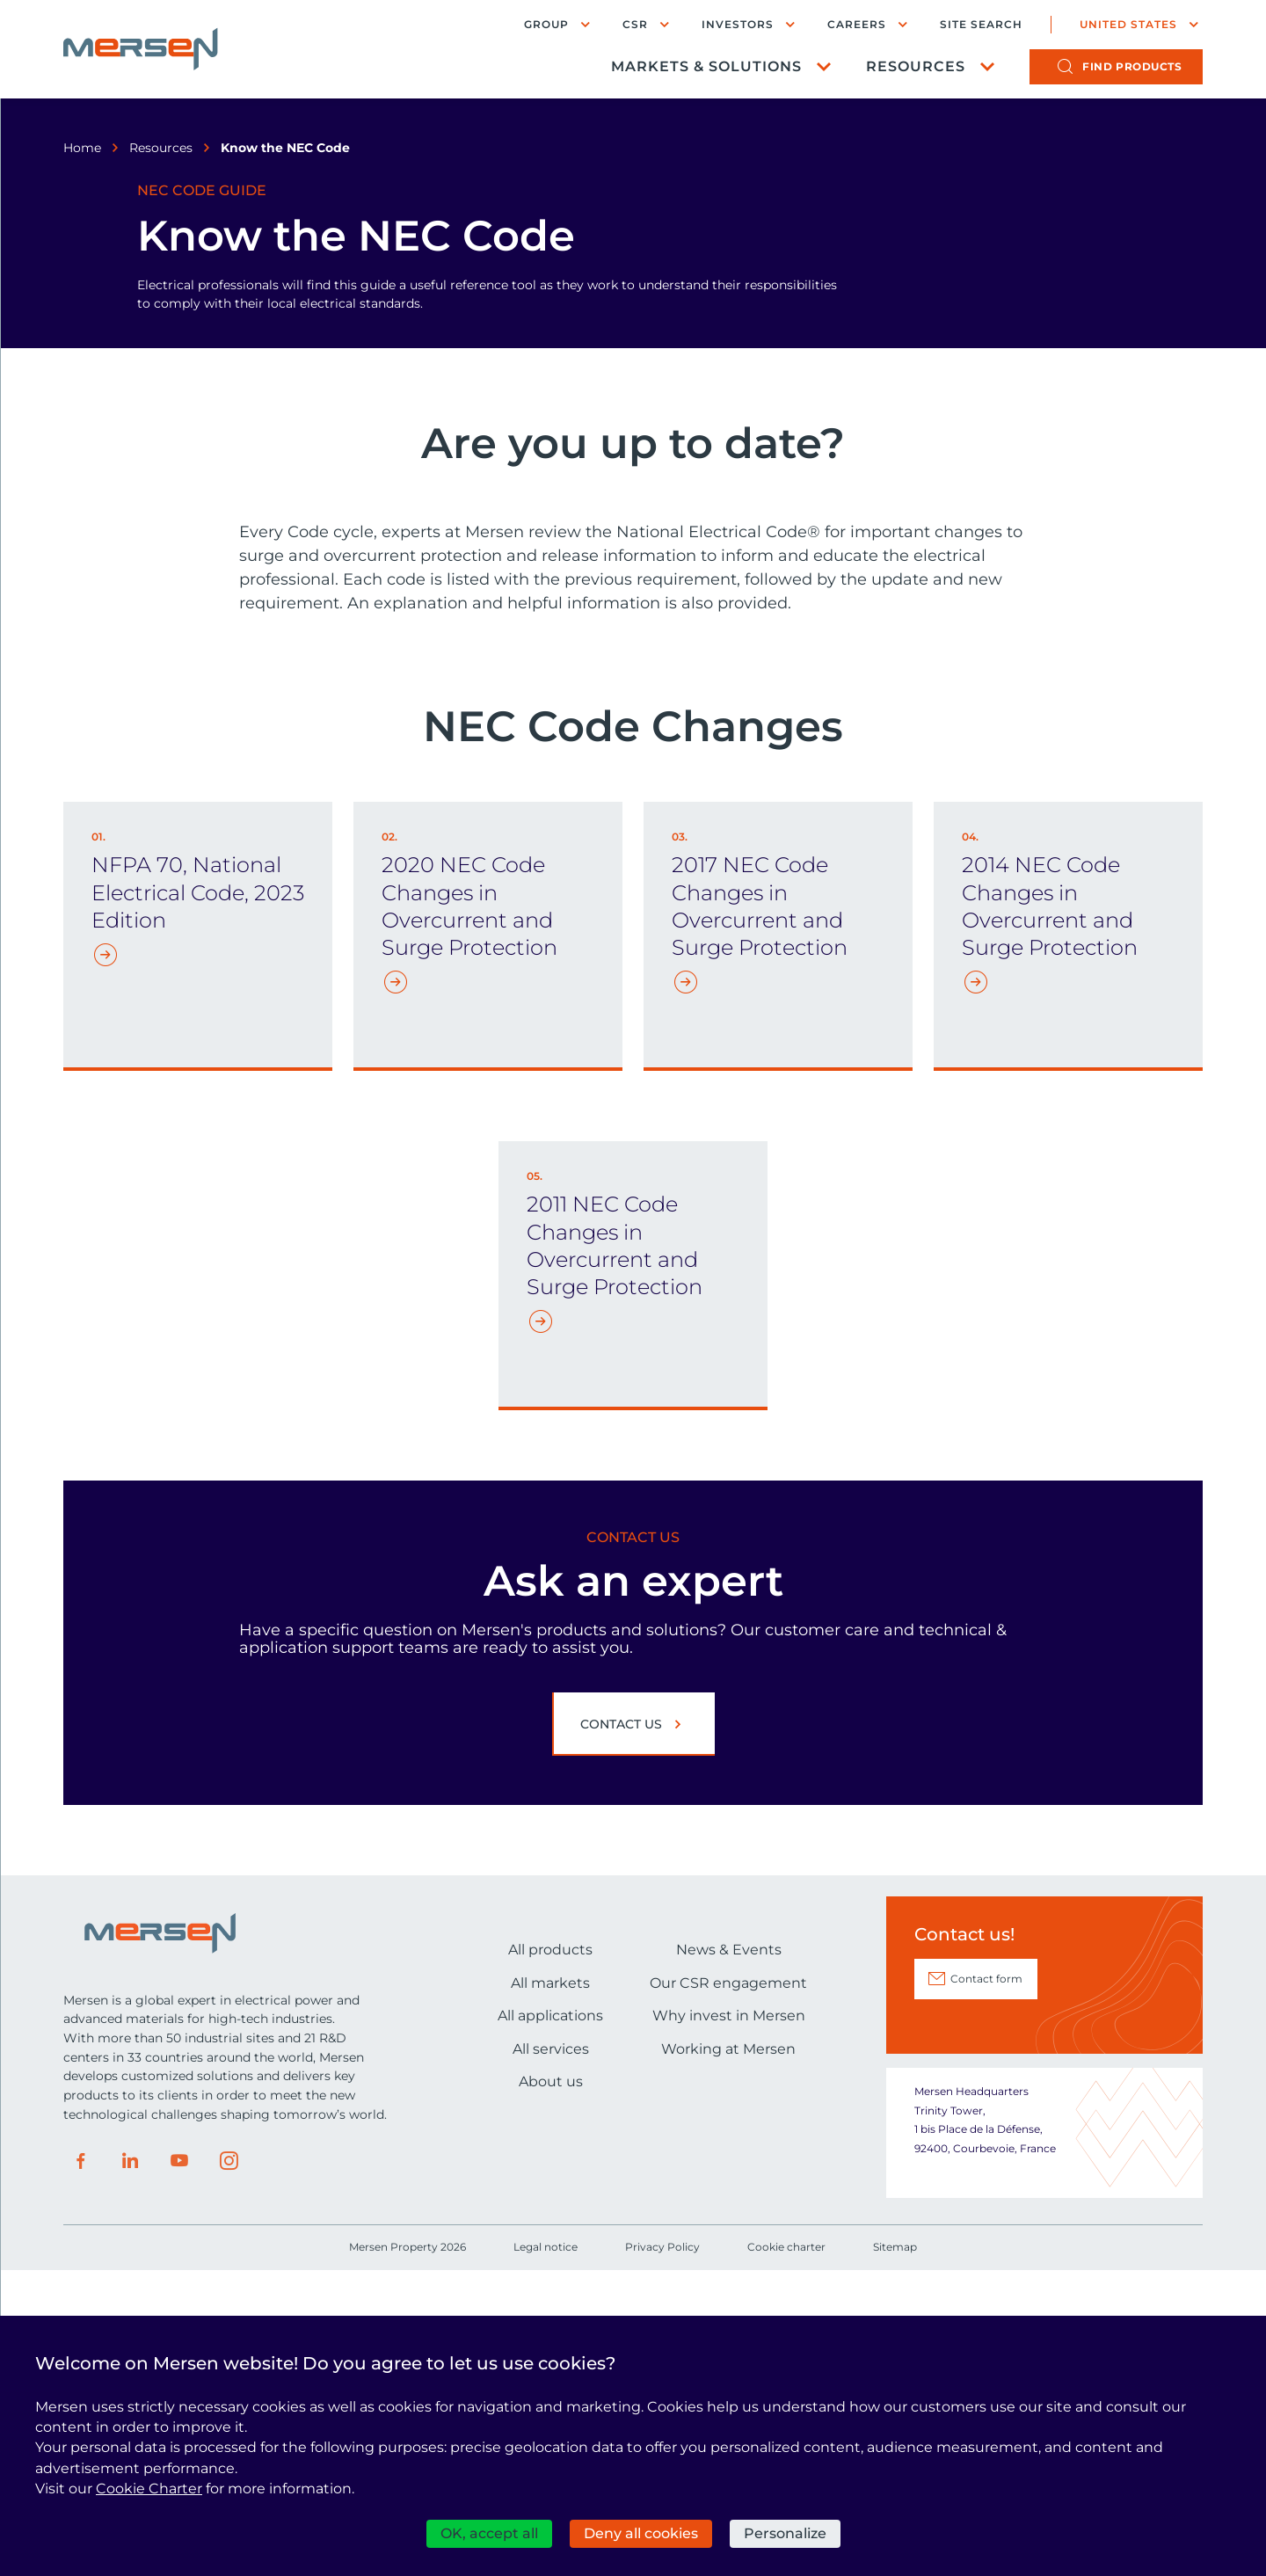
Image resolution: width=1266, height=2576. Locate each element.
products (1132, 66)
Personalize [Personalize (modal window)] (785, 2533)
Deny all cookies (641, 2533)
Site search (981, 24)
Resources (915, 66)
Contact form (986, 2283)
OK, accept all (489, 2533)
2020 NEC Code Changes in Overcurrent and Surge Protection (469, 1211)
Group (546, 24)
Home (82, 148)
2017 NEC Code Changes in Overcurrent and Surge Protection (760, 1211)
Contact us (621, 2029)
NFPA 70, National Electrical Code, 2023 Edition (197, 1197)
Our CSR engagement (728, 2287)
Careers (856, 24)
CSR (635, 24)
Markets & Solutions (706, 66)
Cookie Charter (149, 2488)
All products (550, 2254)
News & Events (729, 2254)
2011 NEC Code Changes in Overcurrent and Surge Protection (614, 1550)
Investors (738, 24)
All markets (550, 2287)
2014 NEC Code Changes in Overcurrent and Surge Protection (1050, 1211)
